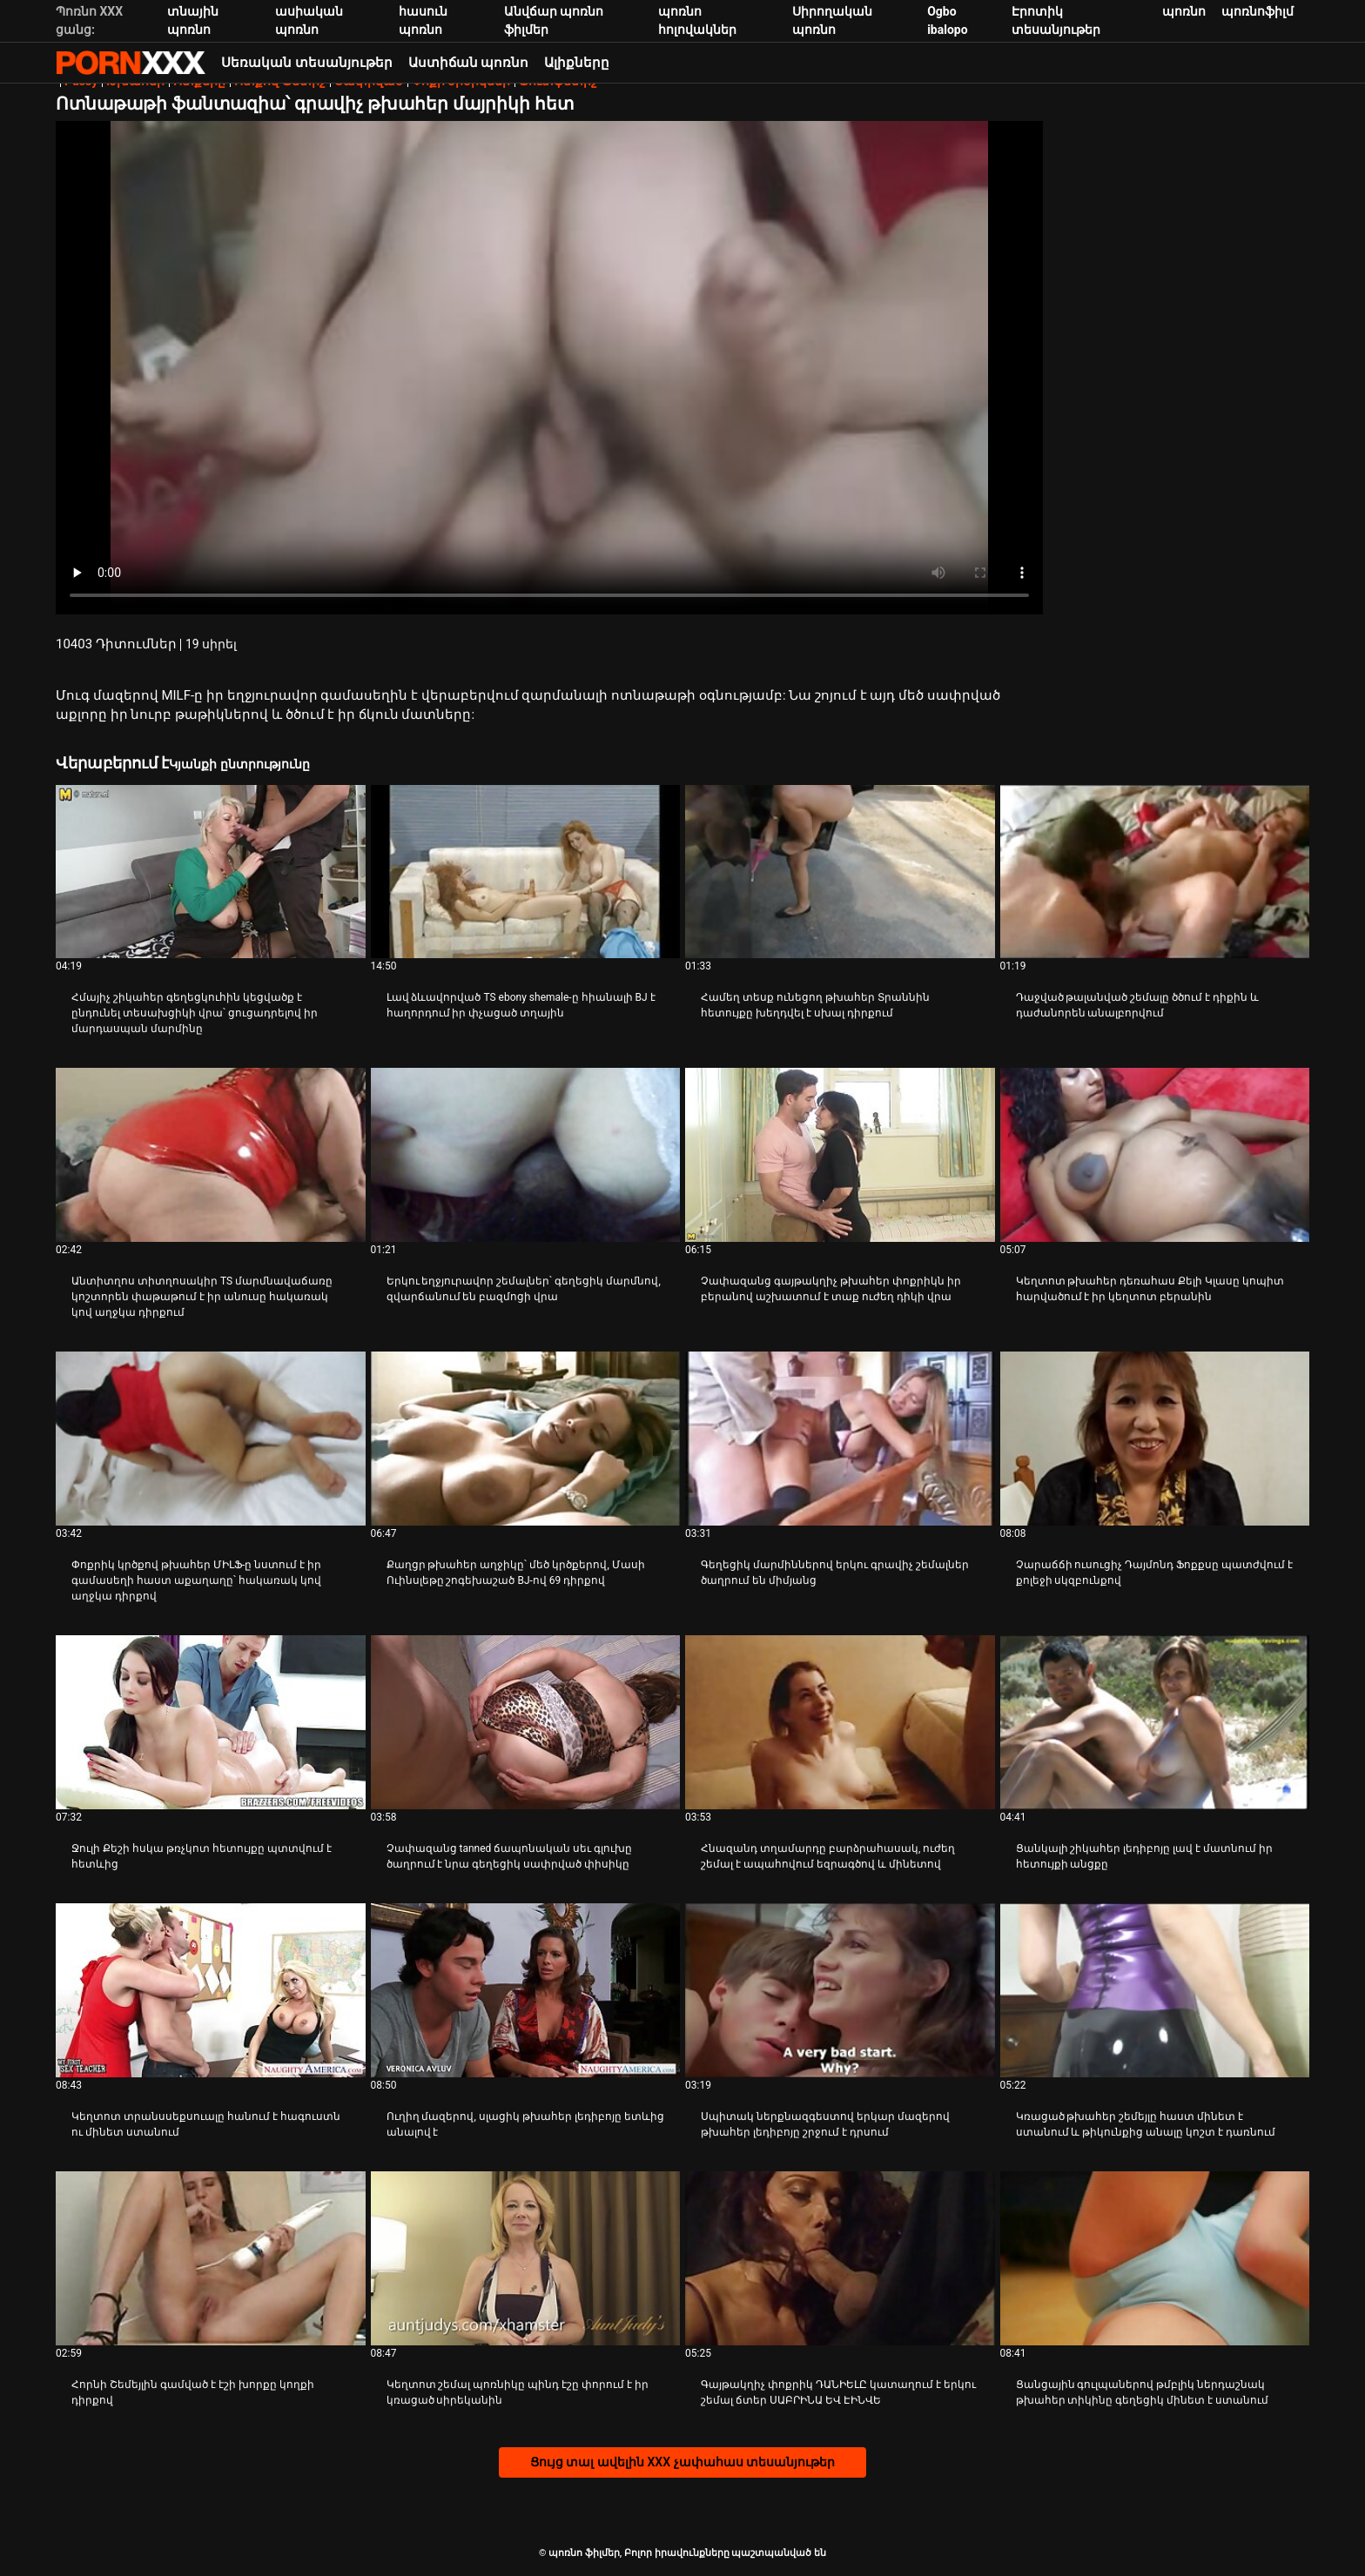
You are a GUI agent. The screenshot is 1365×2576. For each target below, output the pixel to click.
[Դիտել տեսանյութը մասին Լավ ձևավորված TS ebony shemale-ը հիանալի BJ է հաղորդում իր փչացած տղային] (526, 872)
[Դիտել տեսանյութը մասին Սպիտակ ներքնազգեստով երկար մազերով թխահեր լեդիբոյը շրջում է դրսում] (840, 1990)
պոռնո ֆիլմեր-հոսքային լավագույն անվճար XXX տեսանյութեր (130, 62)
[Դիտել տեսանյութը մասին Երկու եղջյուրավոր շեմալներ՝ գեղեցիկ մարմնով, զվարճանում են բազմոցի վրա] (526, 1155)
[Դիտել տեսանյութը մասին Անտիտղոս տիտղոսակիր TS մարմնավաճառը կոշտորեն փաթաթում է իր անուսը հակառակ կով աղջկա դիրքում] (211, 1155)
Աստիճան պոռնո (468, 62)
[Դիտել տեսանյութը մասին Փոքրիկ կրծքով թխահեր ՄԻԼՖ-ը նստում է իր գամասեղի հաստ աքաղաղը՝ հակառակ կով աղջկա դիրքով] (211, 1439)
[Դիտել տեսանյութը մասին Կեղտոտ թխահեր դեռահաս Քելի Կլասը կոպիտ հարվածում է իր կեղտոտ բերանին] (1155, 1155)
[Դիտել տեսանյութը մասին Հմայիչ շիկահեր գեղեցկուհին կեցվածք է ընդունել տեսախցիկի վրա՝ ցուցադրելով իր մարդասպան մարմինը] (211, 872)
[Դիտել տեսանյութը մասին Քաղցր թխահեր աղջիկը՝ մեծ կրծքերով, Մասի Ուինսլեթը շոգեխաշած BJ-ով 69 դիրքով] (526, 1439)
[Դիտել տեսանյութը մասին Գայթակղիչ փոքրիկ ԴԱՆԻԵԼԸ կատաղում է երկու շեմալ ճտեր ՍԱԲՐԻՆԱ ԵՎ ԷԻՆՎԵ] (840, 2258)
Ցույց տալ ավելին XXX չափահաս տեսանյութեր (682, 2462)
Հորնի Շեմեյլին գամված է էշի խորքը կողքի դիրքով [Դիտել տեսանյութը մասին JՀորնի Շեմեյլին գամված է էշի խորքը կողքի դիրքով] (192, 2392)
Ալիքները (576, 62)
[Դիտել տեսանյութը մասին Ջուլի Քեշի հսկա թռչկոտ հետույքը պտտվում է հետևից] (211, 1722)
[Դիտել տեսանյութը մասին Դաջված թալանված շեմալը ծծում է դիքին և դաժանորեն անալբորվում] (1155, 872)
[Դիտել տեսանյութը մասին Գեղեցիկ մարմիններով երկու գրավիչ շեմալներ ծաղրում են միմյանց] (840, 1439)
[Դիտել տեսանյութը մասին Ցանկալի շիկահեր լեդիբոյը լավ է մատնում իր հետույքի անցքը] (1155, 1722)
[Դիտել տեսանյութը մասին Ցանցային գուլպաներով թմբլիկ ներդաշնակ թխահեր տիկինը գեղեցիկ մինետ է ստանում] (1155, 2258)
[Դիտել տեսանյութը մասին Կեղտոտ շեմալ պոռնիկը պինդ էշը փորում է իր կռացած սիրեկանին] (526, 2258)
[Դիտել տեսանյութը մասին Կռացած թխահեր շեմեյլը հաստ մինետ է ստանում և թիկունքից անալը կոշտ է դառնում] (1155, 1990)
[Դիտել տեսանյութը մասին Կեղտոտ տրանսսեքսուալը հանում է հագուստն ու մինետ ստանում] (211, 1990)
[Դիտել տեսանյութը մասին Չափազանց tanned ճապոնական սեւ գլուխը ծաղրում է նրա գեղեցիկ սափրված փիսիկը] (526, 1722)
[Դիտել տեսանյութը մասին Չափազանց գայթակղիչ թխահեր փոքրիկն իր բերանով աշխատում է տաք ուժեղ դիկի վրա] (840, 1155)
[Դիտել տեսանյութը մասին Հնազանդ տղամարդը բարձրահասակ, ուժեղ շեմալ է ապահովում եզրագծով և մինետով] (840, 1722)
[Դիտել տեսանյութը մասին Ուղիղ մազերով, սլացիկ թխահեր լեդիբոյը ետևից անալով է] (526, 1990)
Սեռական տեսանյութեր (307, 62)
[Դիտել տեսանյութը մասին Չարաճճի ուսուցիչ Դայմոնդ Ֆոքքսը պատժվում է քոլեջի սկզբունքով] (1155, 1439)
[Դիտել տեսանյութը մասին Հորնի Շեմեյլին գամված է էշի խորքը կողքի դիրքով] (211, 2258)
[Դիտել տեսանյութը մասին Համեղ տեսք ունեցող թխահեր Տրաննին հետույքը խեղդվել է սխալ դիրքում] (840, 872)
